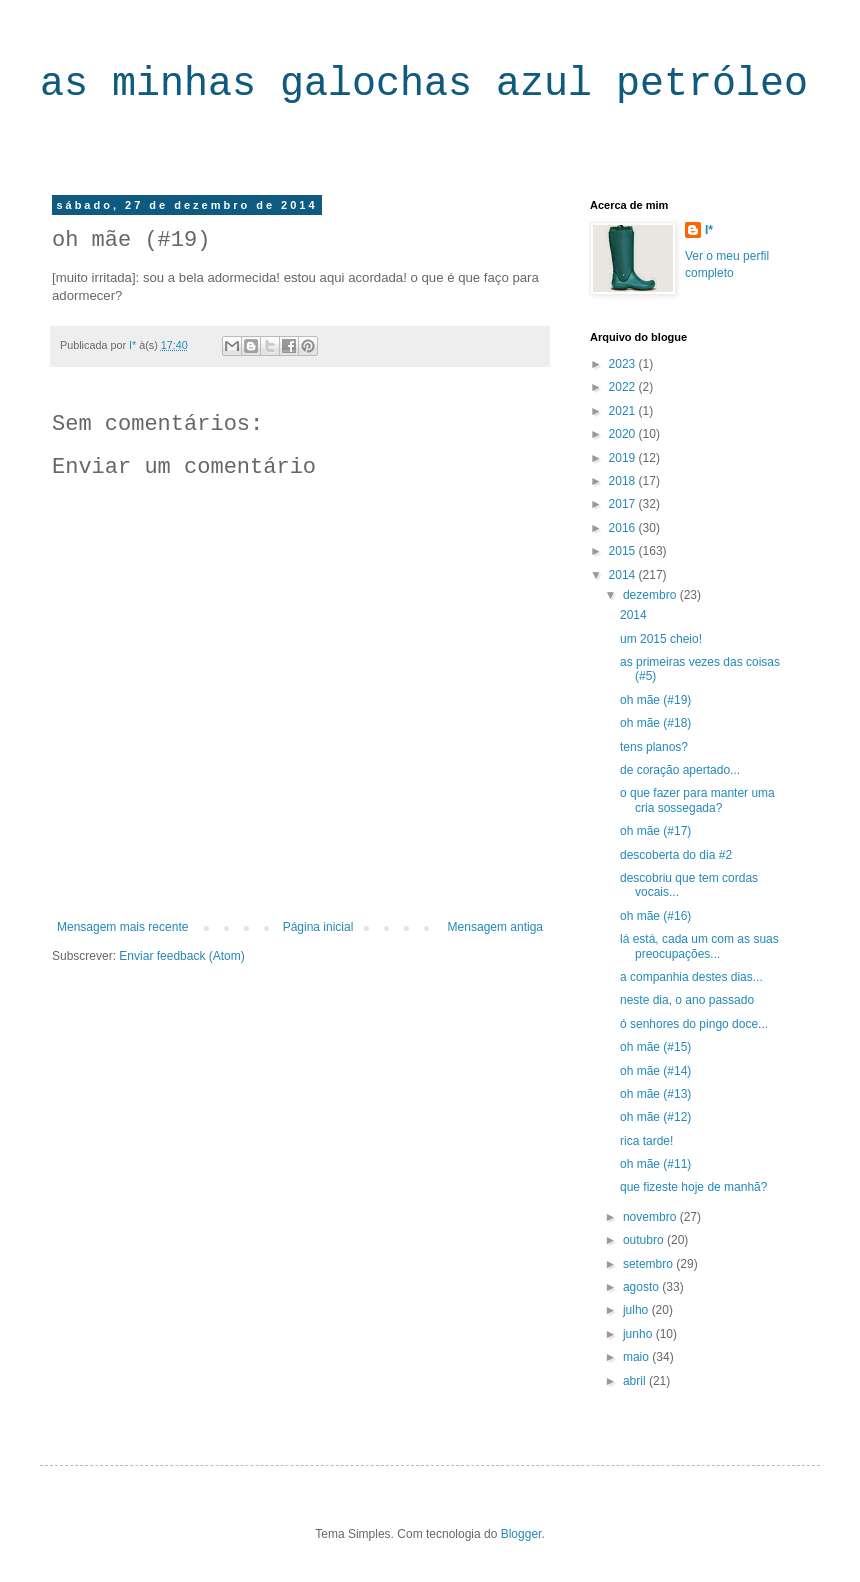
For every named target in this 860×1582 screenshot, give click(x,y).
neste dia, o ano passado (687, 1000)
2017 (624, 504)
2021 (624, 411)
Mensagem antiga (495, 927)
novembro (651, 1217)
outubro (645, 1240)
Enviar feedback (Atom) (181, 956)
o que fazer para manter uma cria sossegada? (697, 800)
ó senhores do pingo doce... (694, 1024)
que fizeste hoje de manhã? (693, 1187)
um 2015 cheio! (661, 639)
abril (636, 1381)
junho (639, 1334)
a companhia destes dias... (691, 977)
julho (637, 1310)
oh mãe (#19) (655, 700)
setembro (649, 1264)
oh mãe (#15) (655, 1047)
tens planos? (654, 747)
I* (709, 230)
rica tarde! (646, 1141)
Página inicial (318, 927)
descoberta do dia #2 (676, 855)
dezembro (651, 595)
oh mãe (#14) (655, 1071)
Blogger (521, 1534)
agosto (642, 1287)
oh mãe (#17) (655, 831)
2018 (624, 481)
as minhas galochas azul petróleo (424, 84)
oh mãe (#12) (655, 1117)
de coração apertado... (680, 770)
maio (637, 1357)
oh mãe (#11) (655, 1164)
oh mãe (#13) (655, 1094)
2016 (624, 528)
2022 (624, 387)
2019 (624, 458)
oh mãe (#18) (655, 723)
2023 (624, 364)
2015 (624, 551)
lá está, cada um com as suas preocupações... (699, 946)
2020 (624, 434)
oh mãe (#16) (655, 916)
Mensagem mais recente (122, 927)
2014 (624, 575)
